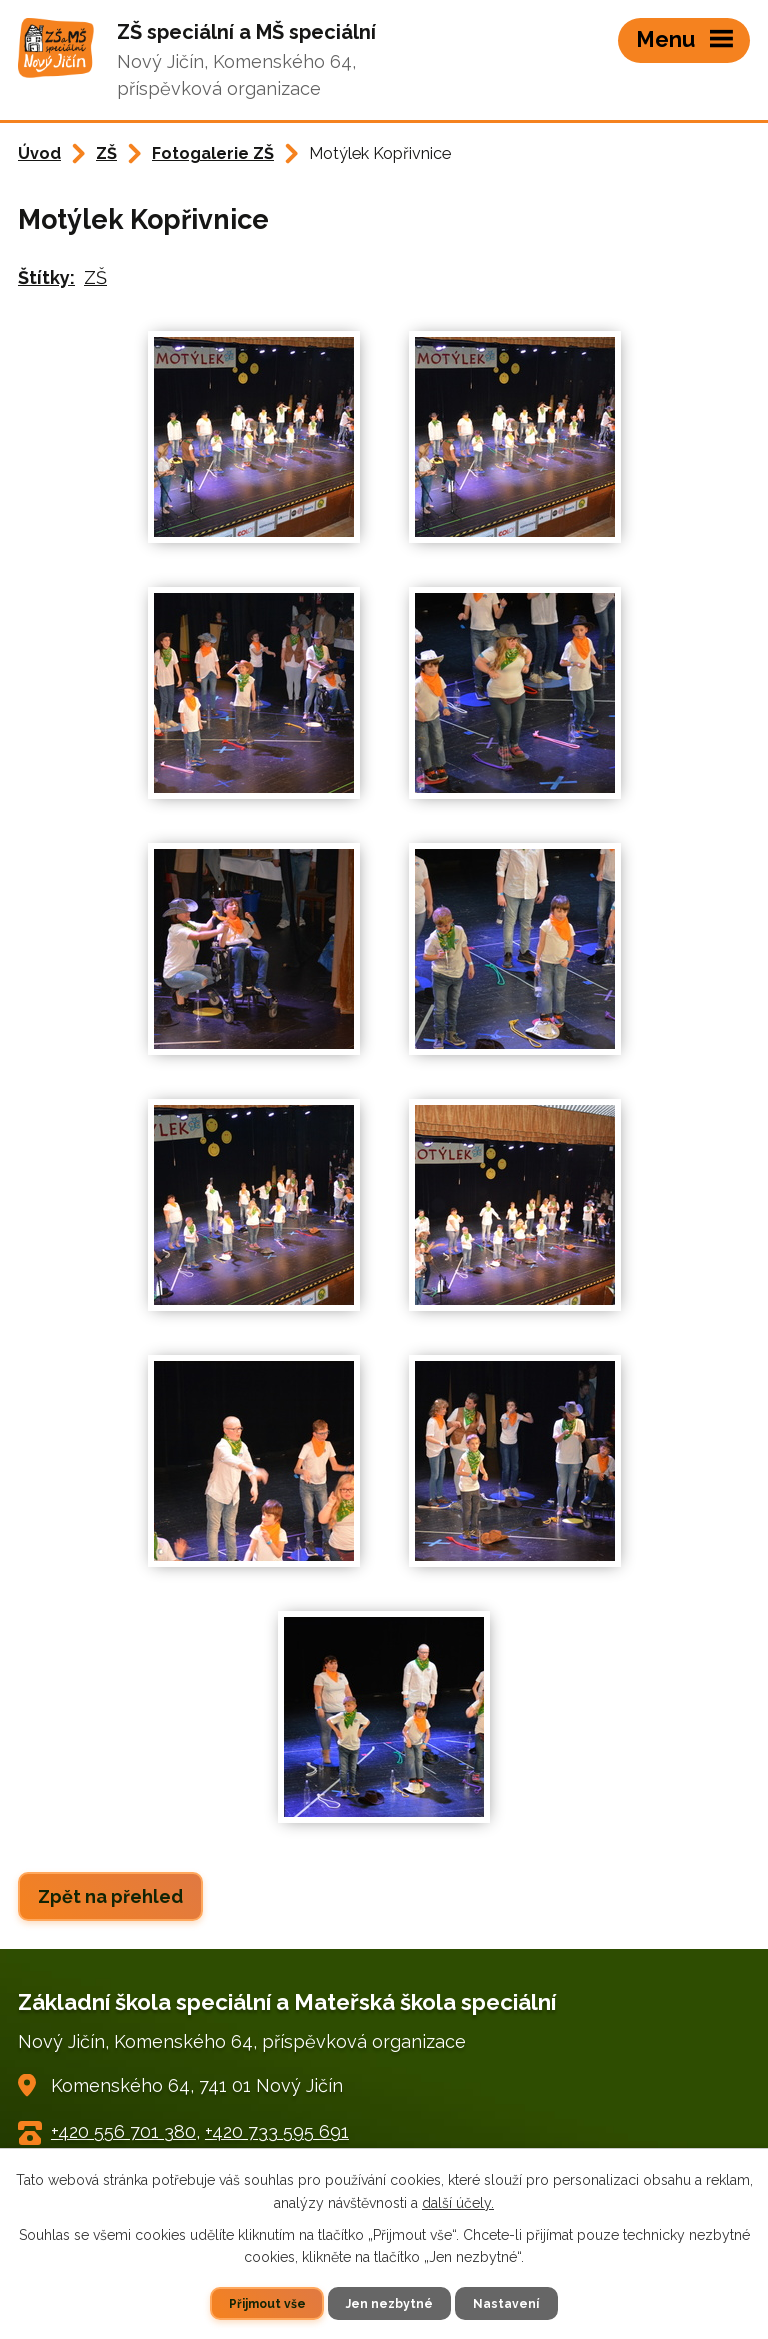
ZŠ (106, 153)
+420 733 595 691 (277, 2131)
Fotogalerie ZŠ (213, 153)
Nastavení (508, 2302)
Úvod (39, 153)
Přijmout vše (266, 2302)
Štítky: (46, 277)
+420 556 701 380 (123, 2131)
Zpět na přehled (110, 1896)
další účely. (458, 2201)
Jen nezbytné (390, 2302)
